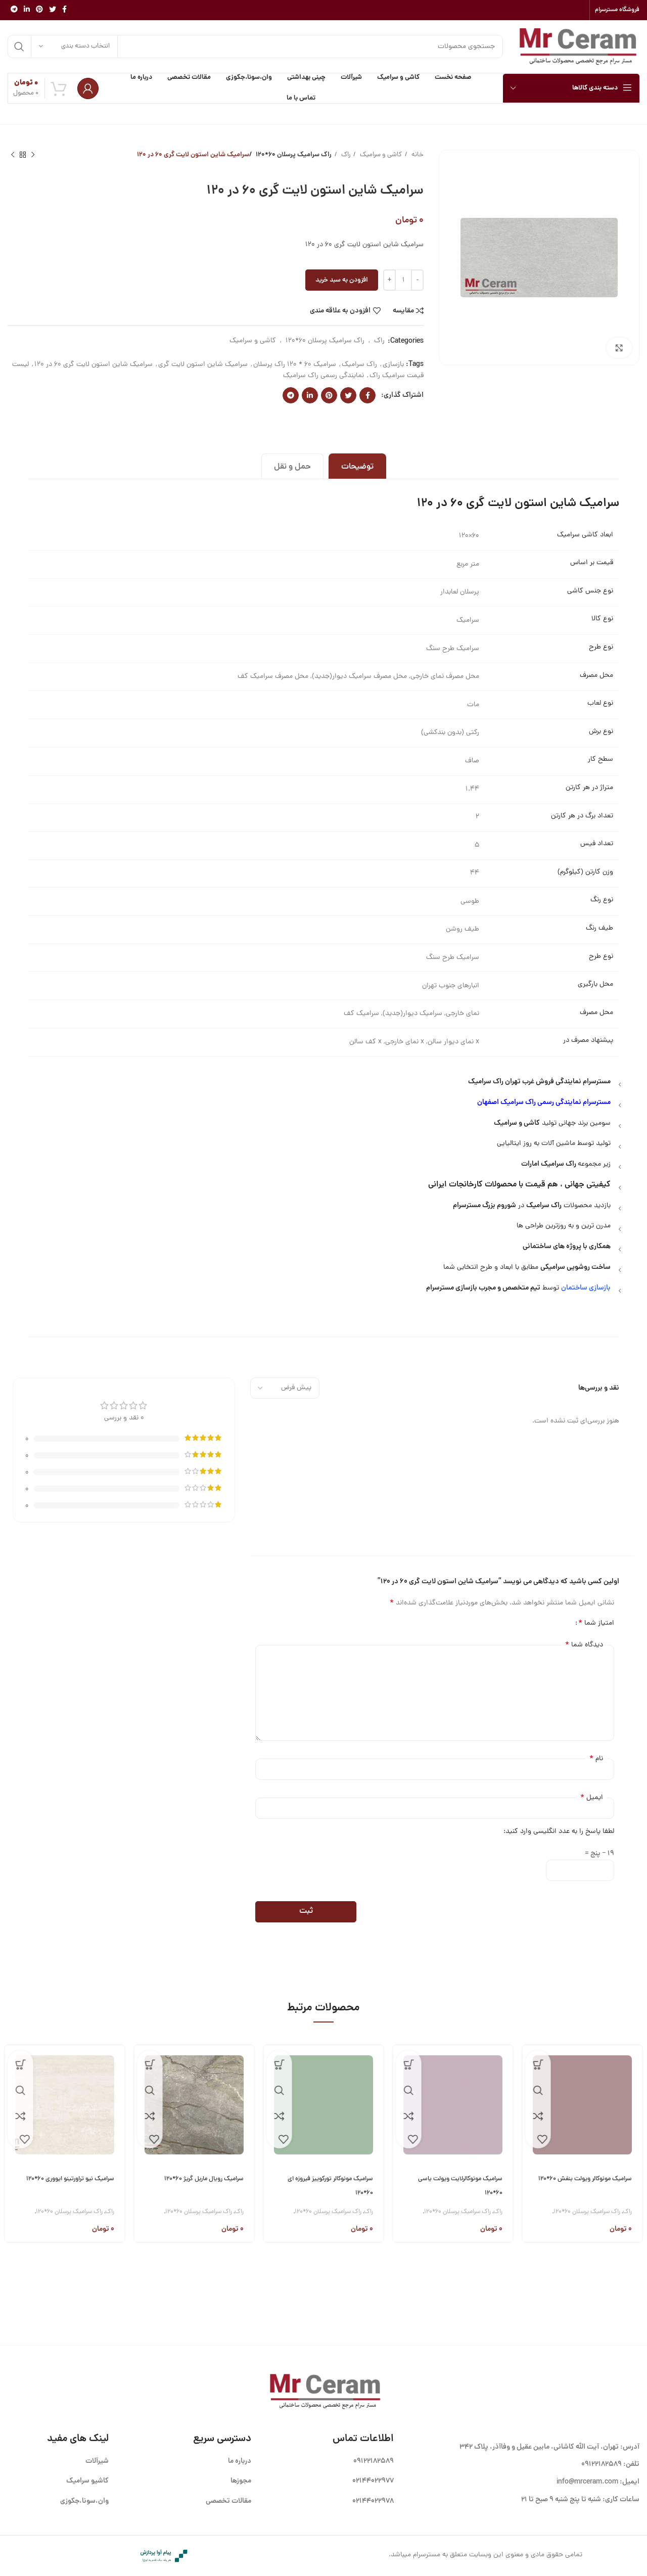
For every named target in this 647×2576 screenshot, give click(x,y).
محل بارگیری (595, 985)
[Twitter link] (52, 10)
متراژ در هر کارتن (589, 788)
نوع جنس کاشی (590, 591)
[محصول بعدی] (13, 155)
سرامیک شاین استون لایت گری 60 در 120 (93, 364)
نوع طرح (601, 647)
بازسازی (393, 364)
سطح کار (600, 760)
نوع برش (601, 732)
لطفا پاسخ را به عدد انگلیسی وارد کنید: (558, 1831)
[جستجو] (255, 46)
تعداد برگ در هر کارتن (582, 816)
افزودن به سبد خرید (341, 280)
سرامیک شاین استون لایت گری (203, 364)
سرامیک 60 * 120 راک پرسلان (294, 364)
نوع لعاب (600, 704)
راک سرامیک (359, 364)
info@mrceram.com (587, 2482)
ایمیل (591, 1797)
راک (345, 155)
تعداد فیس (596, 844)
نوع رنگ (601, 900)
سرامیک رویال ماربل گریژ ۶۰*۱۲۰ (198, 2179)
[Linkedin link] (27, 10)
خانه (417, 155)
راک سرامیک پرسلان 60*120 (296, 155)
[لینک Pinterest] (39, 10)
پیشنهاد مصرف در (588, 1041)
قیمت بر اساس (591, 563)
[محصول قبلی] (33, 155)
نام (596, 1759)
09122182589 (601, 2464)
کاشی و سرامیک (380, 155)
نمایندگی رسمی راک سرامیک (323, 376)
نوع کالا (602, 619)
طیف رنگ (599, 929)
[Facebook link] (64, 10)
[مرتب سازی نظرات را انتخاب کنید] (284, 1388)
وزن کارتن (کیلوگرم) (585, 872)
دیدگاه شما (584, 1645)
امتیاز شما (596, 1623)
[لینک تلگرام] (14, 10)
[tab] (357, 466)
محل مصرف (596, 676)
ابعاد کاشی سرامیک (585, 535)
